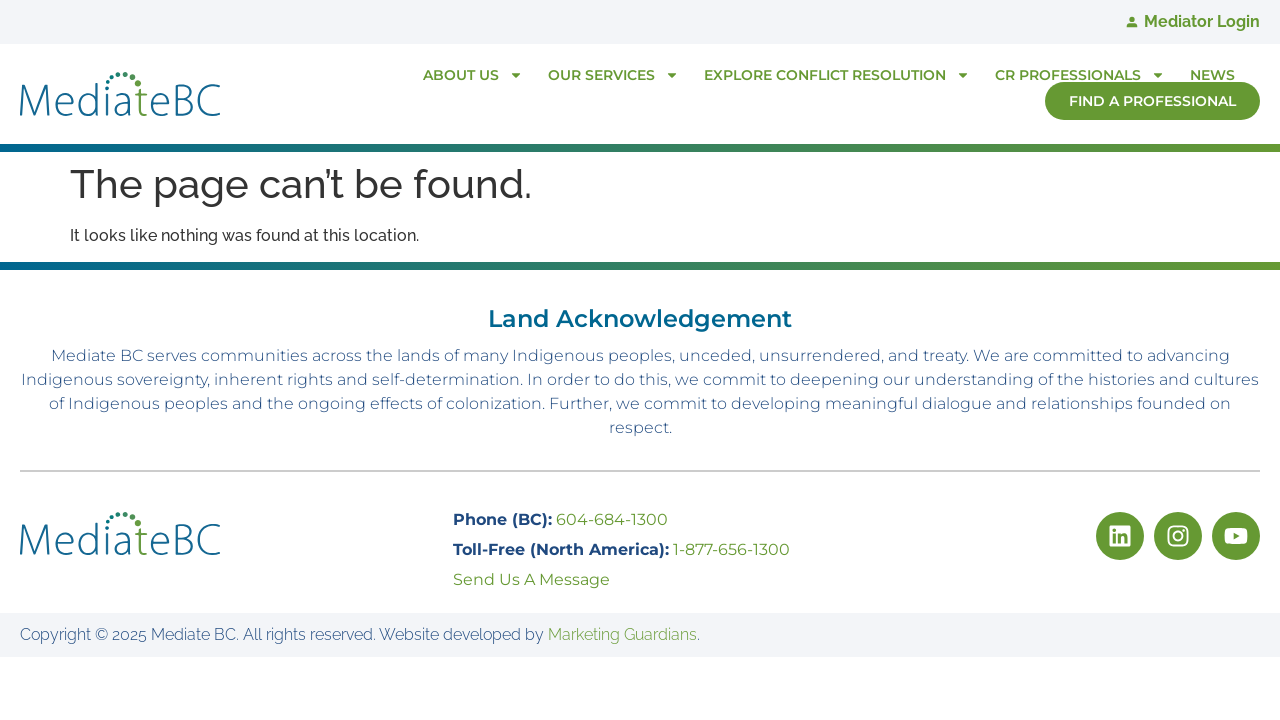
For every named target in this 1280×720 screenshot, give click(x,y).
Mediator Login (1202, 21)
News (1212, 75)
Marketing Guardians (622, 634)
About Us (473, 75)
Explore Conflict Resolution (837, 75)
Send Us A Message (531, 579)
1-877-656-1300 (731, 549)
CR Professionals (1080, 75)
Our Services (613, 75)
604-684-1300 (612, 519)
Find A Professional (1152, 101)
